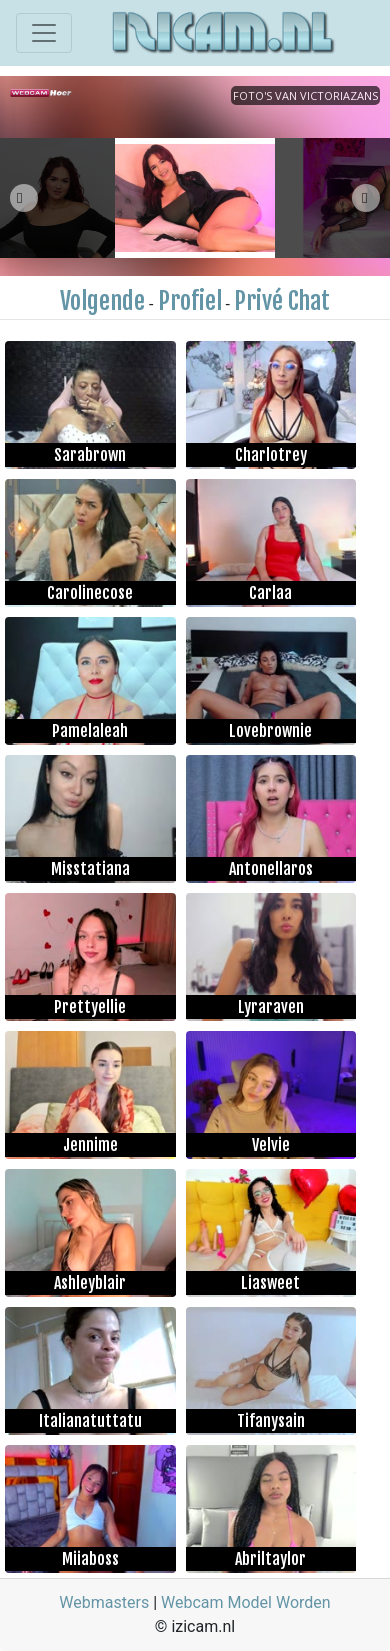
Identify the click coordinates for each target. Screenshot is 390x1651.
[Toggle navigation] (44, 33)
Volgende (102, 301)
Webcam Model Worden (246, 1602)
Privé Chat (282, 301)
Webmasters (104, 1602)
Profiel (190, 301)
